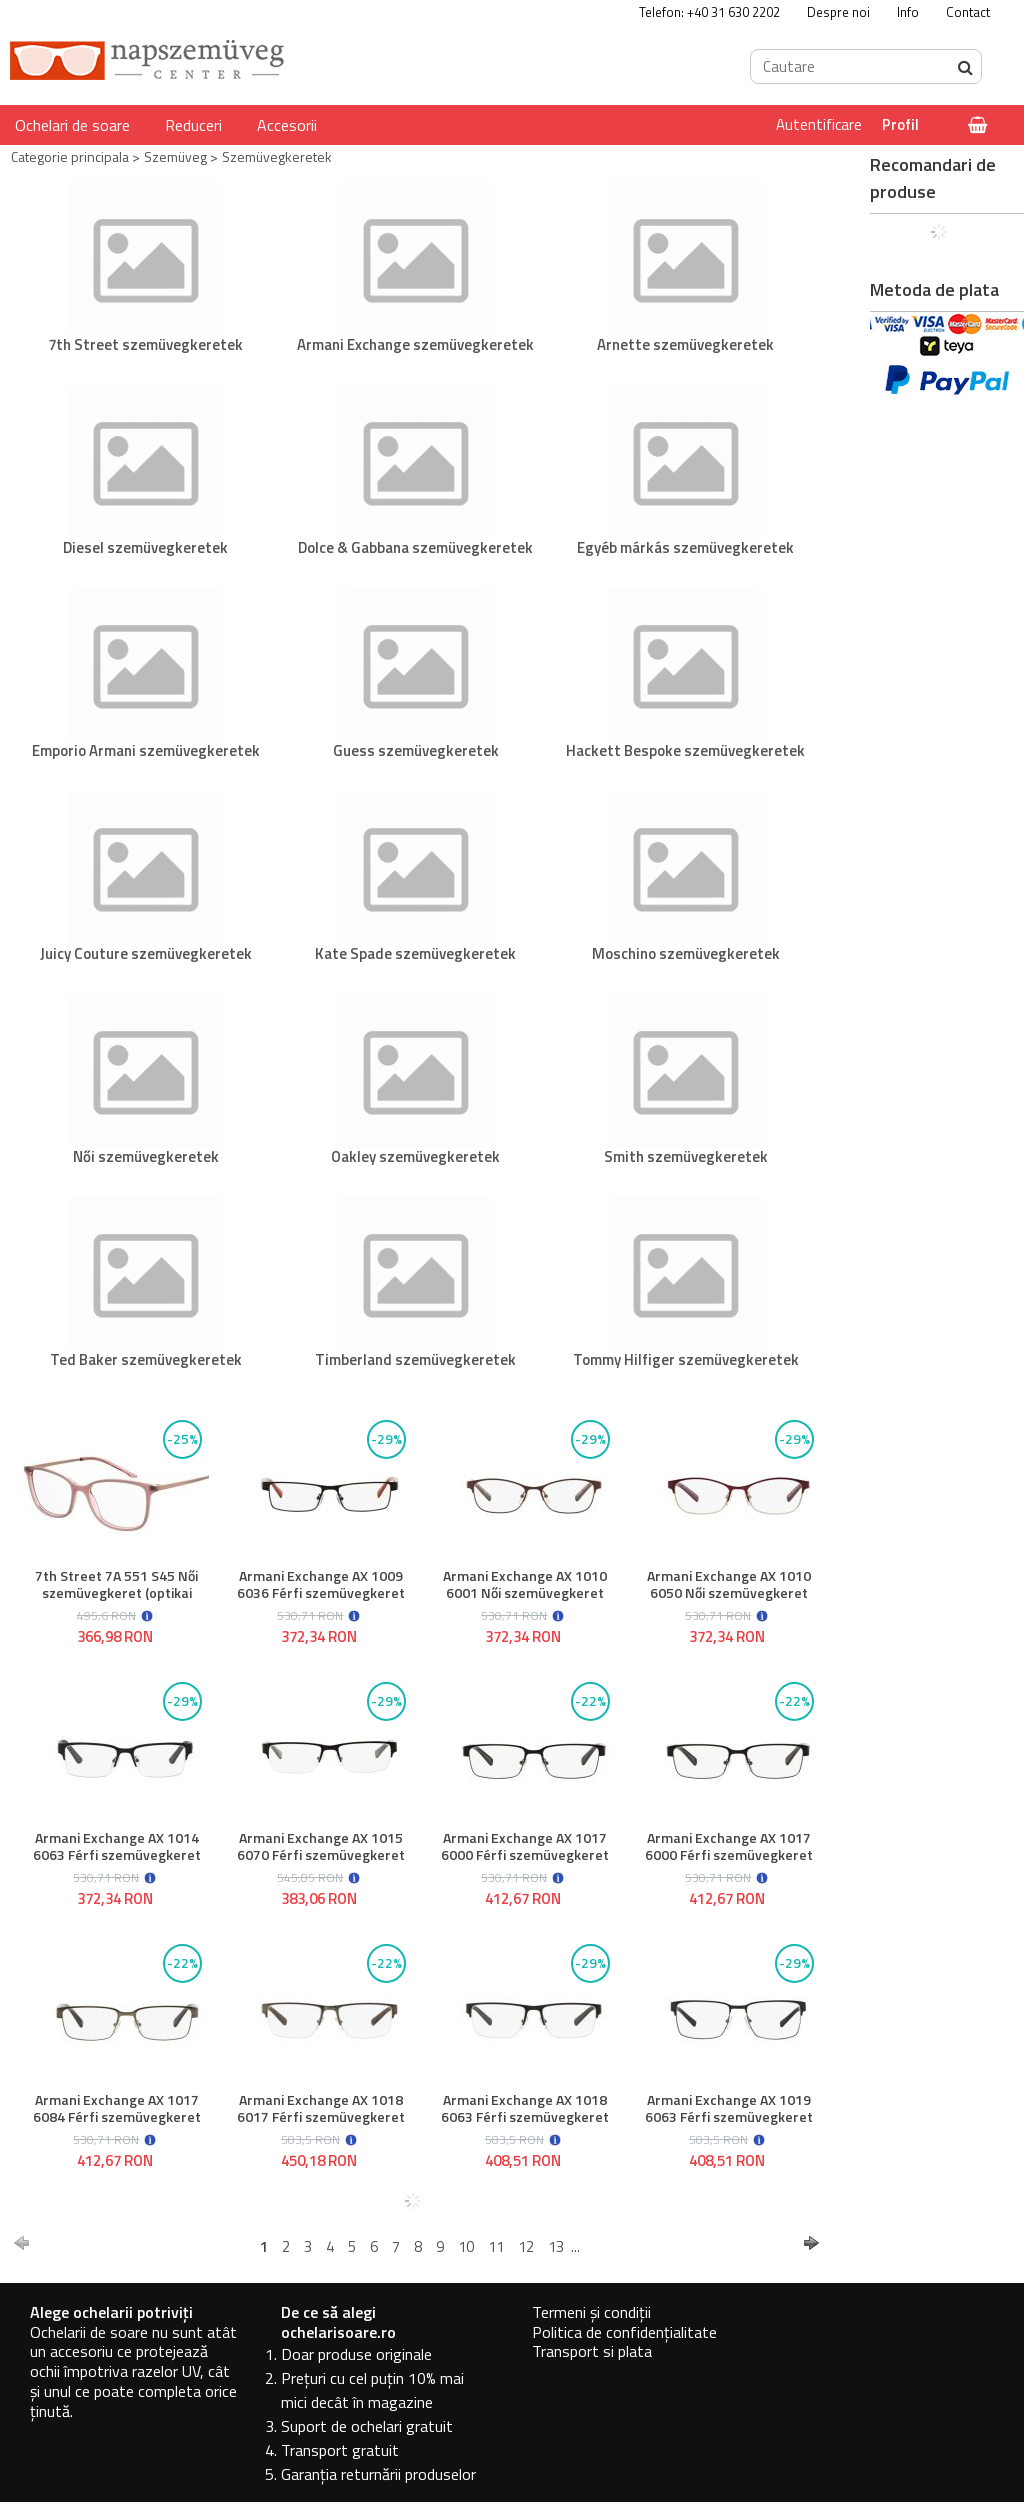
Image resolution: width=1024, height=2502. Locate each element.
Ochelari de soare (72, 125)
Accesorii (287, 125)
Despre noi (838, 12)
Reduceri (193, 125)
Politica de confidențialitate (624, 2332)
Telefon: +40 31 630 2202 (709, 12)
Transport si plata (592, 2351)
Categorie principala (70, 156)
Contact (968, 12)
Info (908, 12)
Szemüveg (175, 156)
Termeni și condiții (591, 2312)
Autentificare (819, 124)
